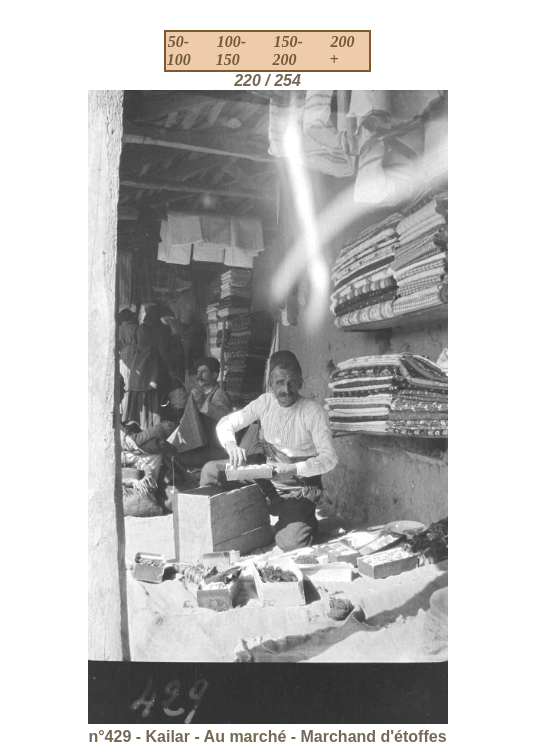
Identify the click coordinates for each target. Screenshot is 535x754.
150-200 (288, 50)
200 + (341, 50)
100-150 (231, 50)
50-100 (179, 50)
